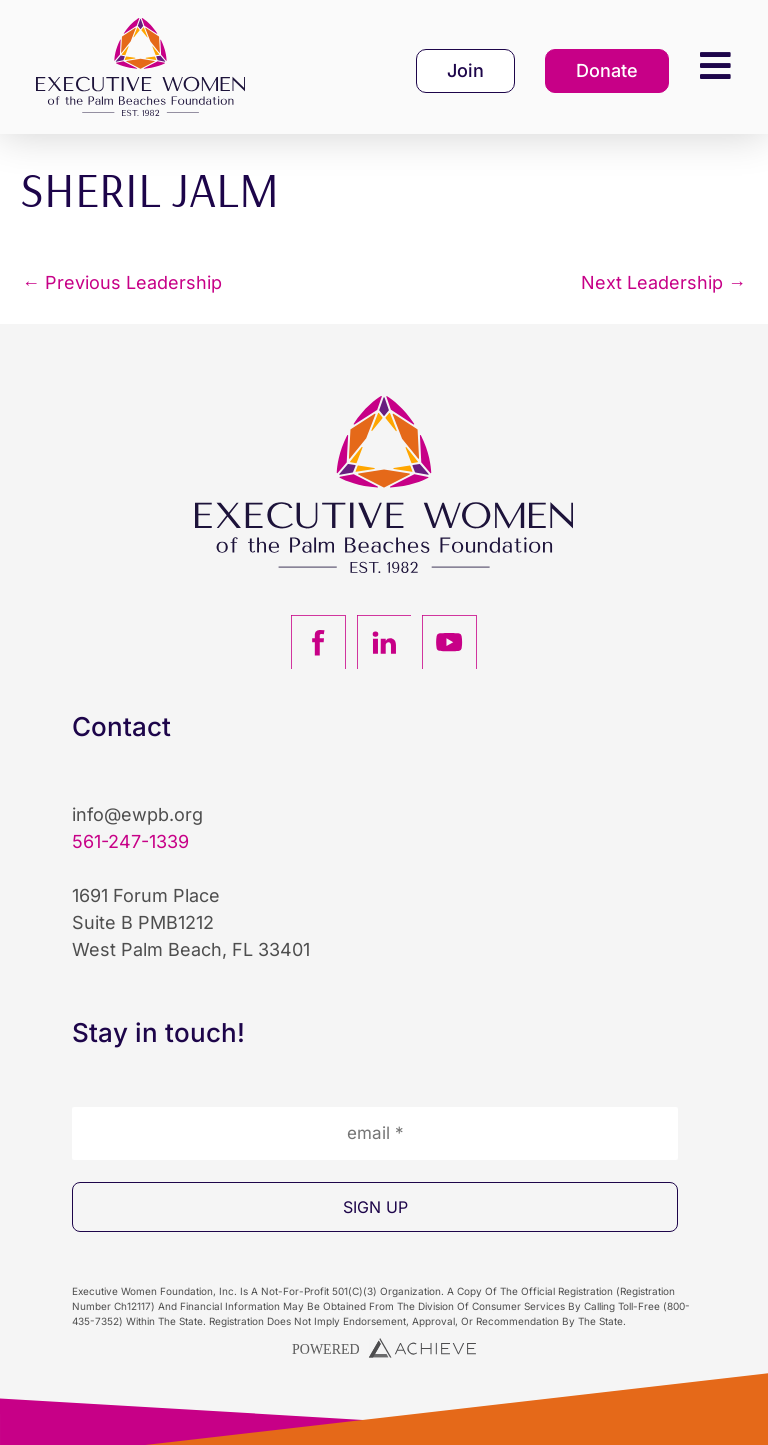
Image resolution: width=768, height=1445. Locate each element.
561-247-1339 (130, 841)
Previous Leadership (122, 283)
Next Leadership (663, 283)
